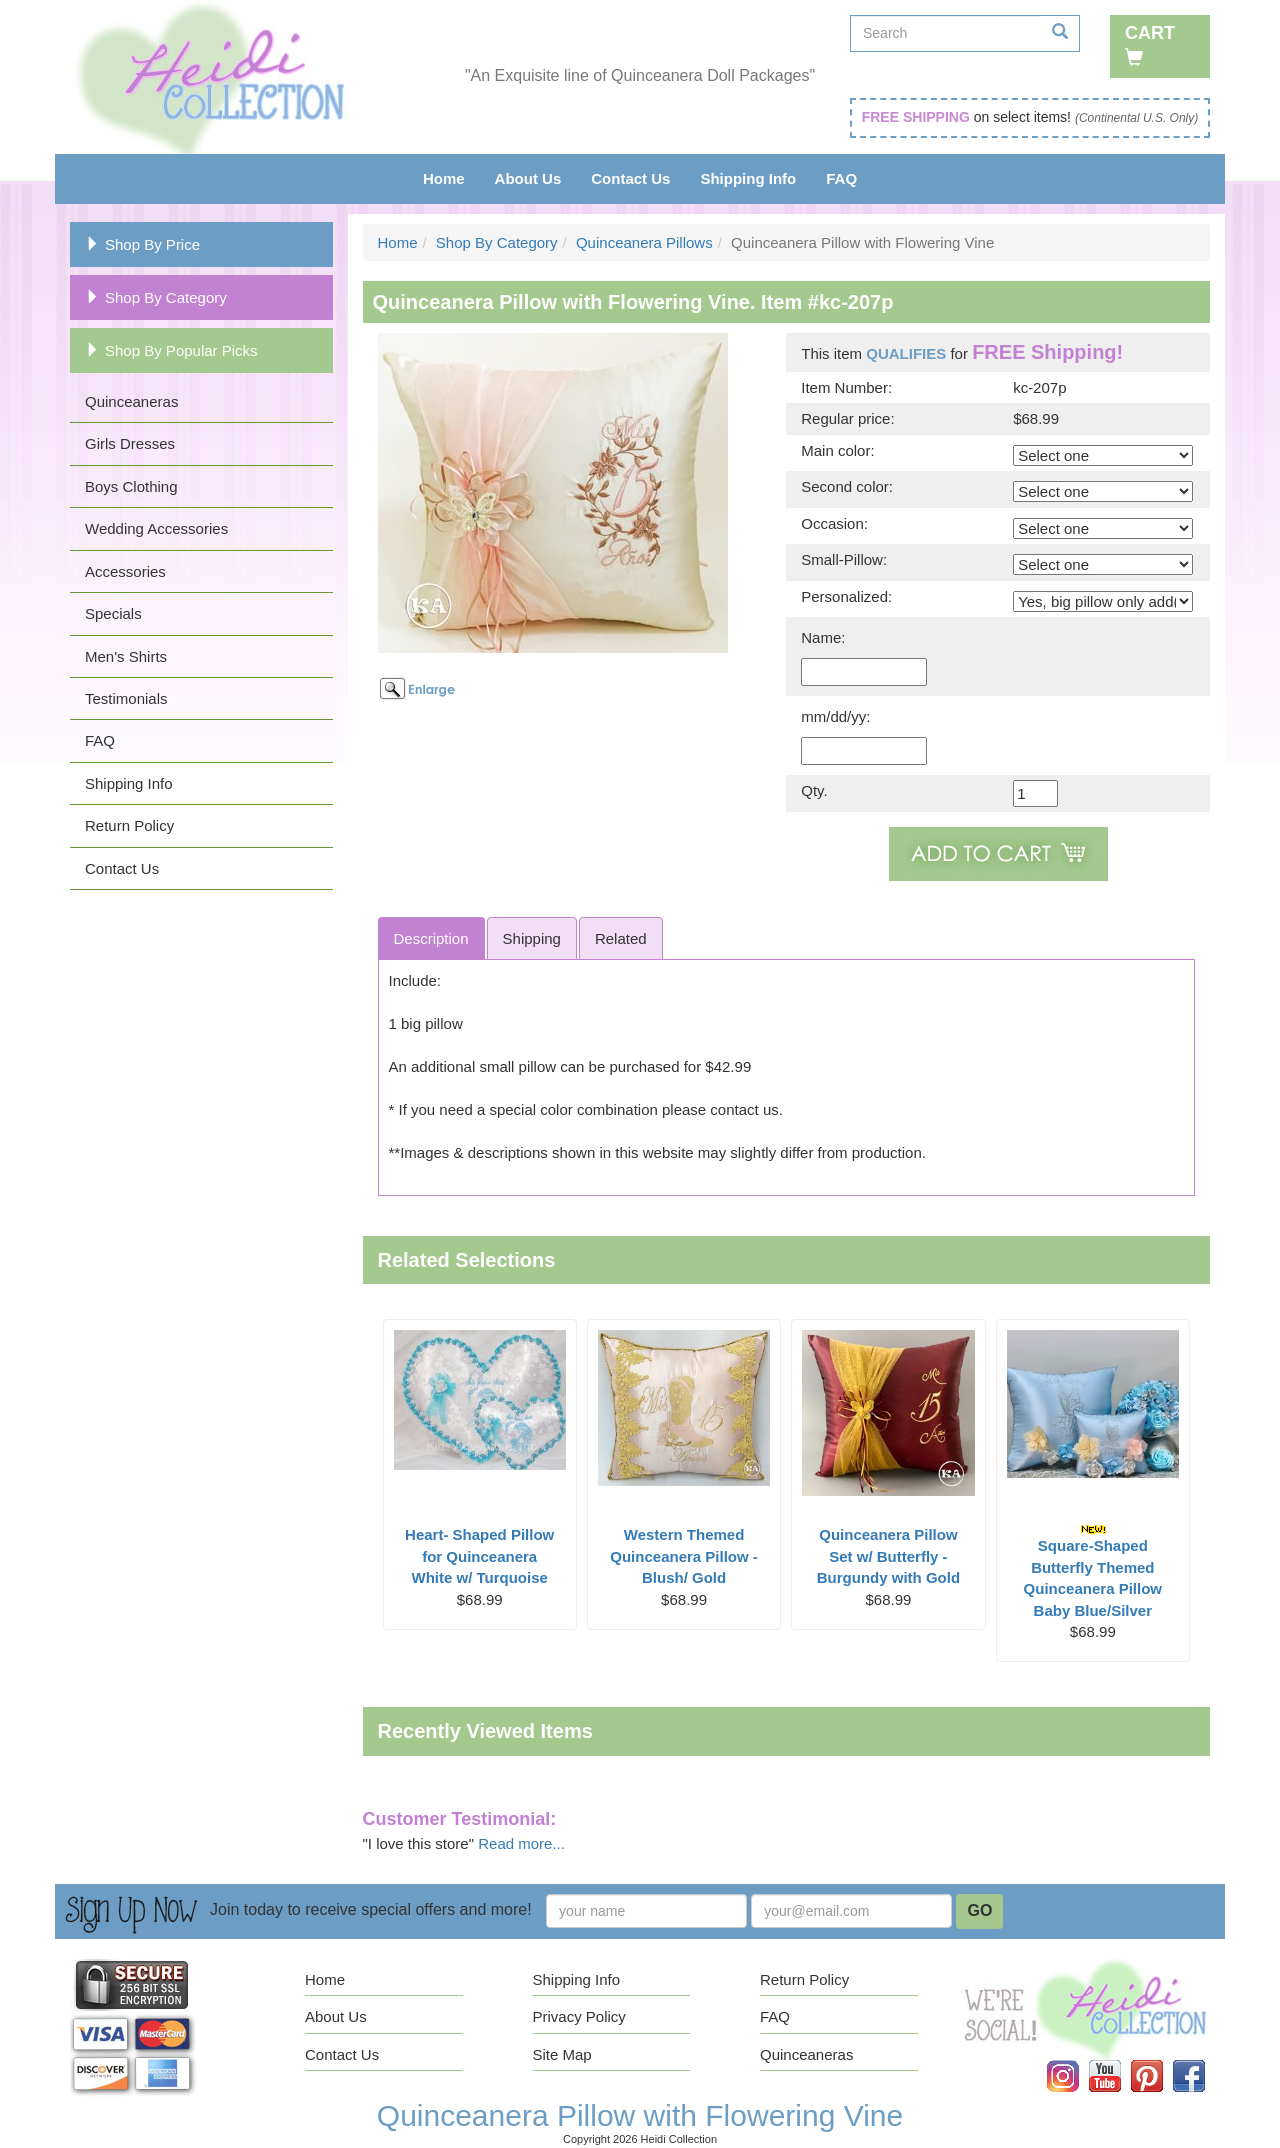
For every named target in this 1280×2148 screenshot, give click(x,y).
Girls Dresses (130, 443)
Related (621, 938)
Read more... (521, 1843)
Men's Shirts (126, 656)
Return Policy (129, 825)
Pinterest (1161, 2060)
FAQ (841, 178)
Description (431, 938)
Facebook (1203, 2060)
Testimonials (126, 698)
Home (444, 178)
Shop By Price (142, 244)
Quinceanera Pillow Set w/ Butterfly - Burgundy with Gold (888, 1556)
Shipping (532, 938)
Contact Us (630, 178)
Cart (1150, 44)
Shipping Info (748, 178)
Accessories (125, 571)
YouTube (1119, 2060)
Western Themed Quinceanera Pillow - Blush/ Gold (684, 1556)
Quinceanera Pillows (644, 242)
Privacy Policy (579, 2016)
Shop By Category (156, 297)
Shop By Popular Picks (171, 350)
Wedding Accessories (156, 528)
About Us (528, 178)
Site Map (562, 2054)
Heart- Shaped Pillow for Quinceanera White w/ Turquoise (479, 1556)
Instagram (1077, 2060)
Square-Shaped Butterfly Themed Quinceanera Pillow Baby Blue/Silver (1093, 1571)
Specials (113, 613)
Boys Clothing (131, 486)
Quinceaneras (131, 401)
